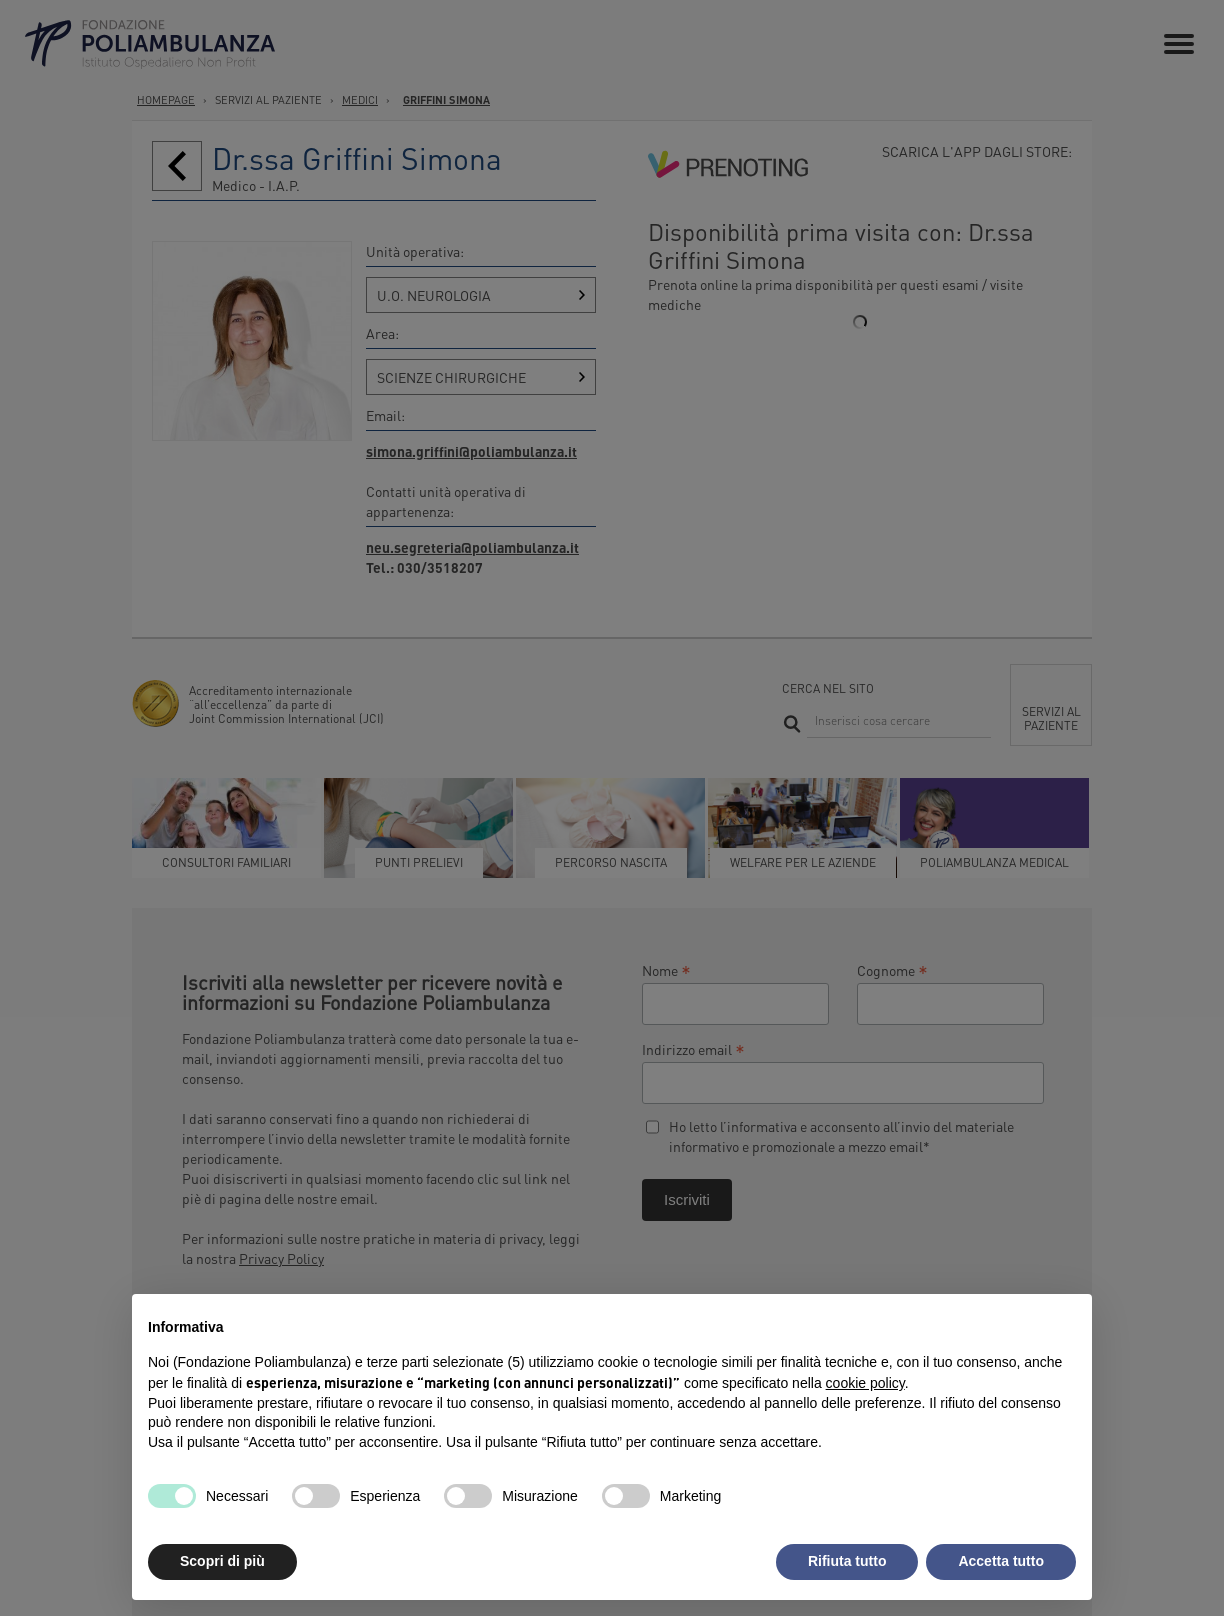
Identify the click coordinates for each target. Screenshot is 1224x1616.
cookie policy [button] (865, 1383)
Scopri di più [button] (222, 1561)
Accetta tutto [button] (1001, 1561)
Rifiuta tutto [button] (847, 1561)
